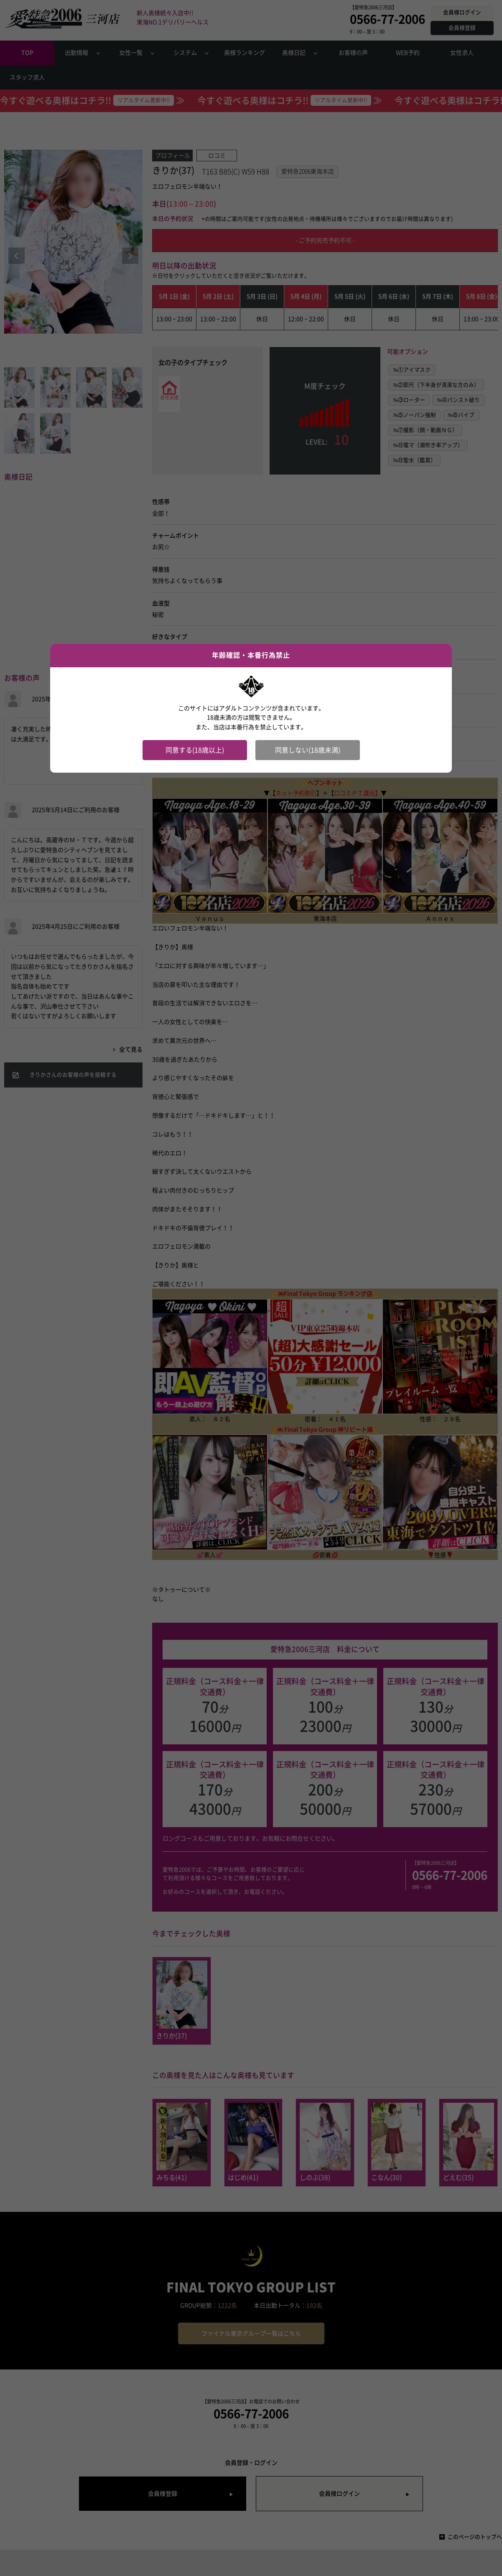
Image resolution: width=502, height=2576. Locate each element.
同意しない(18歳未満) (307, 750)
